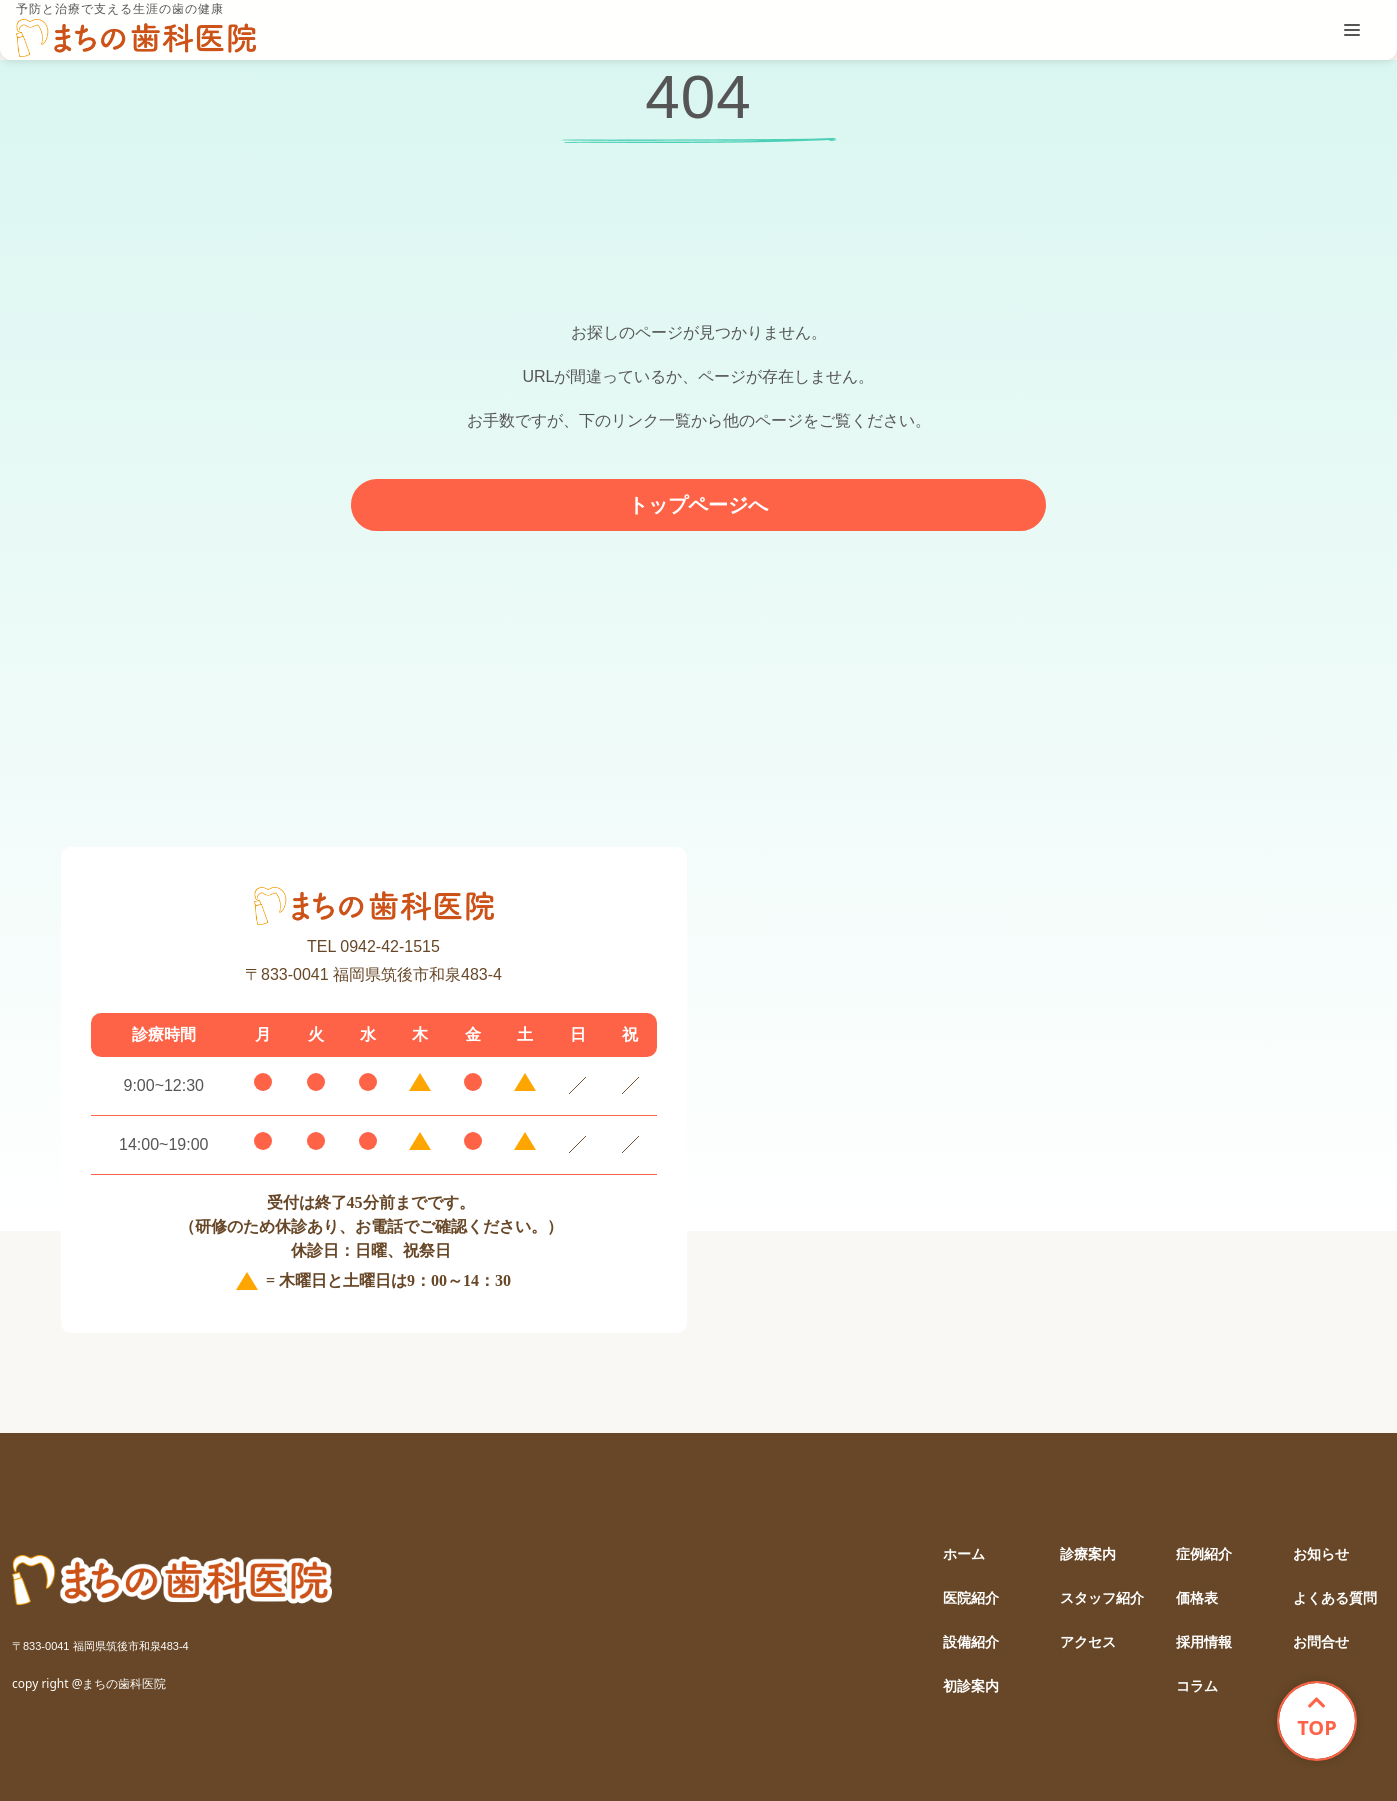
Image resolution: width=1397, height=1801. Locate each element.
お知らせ (1321, 1554)
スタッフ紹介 (1102, 1598)
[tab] (1352, 30)
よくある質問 (1335, 1598)
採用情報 (1204, 1642)
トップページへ (699, 505)
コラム (1197, 1686)
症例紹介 (1204, 1554)
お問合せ (1321, 1642)
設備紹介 (971, 1642)
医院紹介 (971, 1598)
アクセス (1088, 1642)
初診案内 (971, 1686)
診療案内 (1088, 1554)
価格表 (1197, 1598)
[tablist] (1352, 30)
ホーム (964, 1554)
